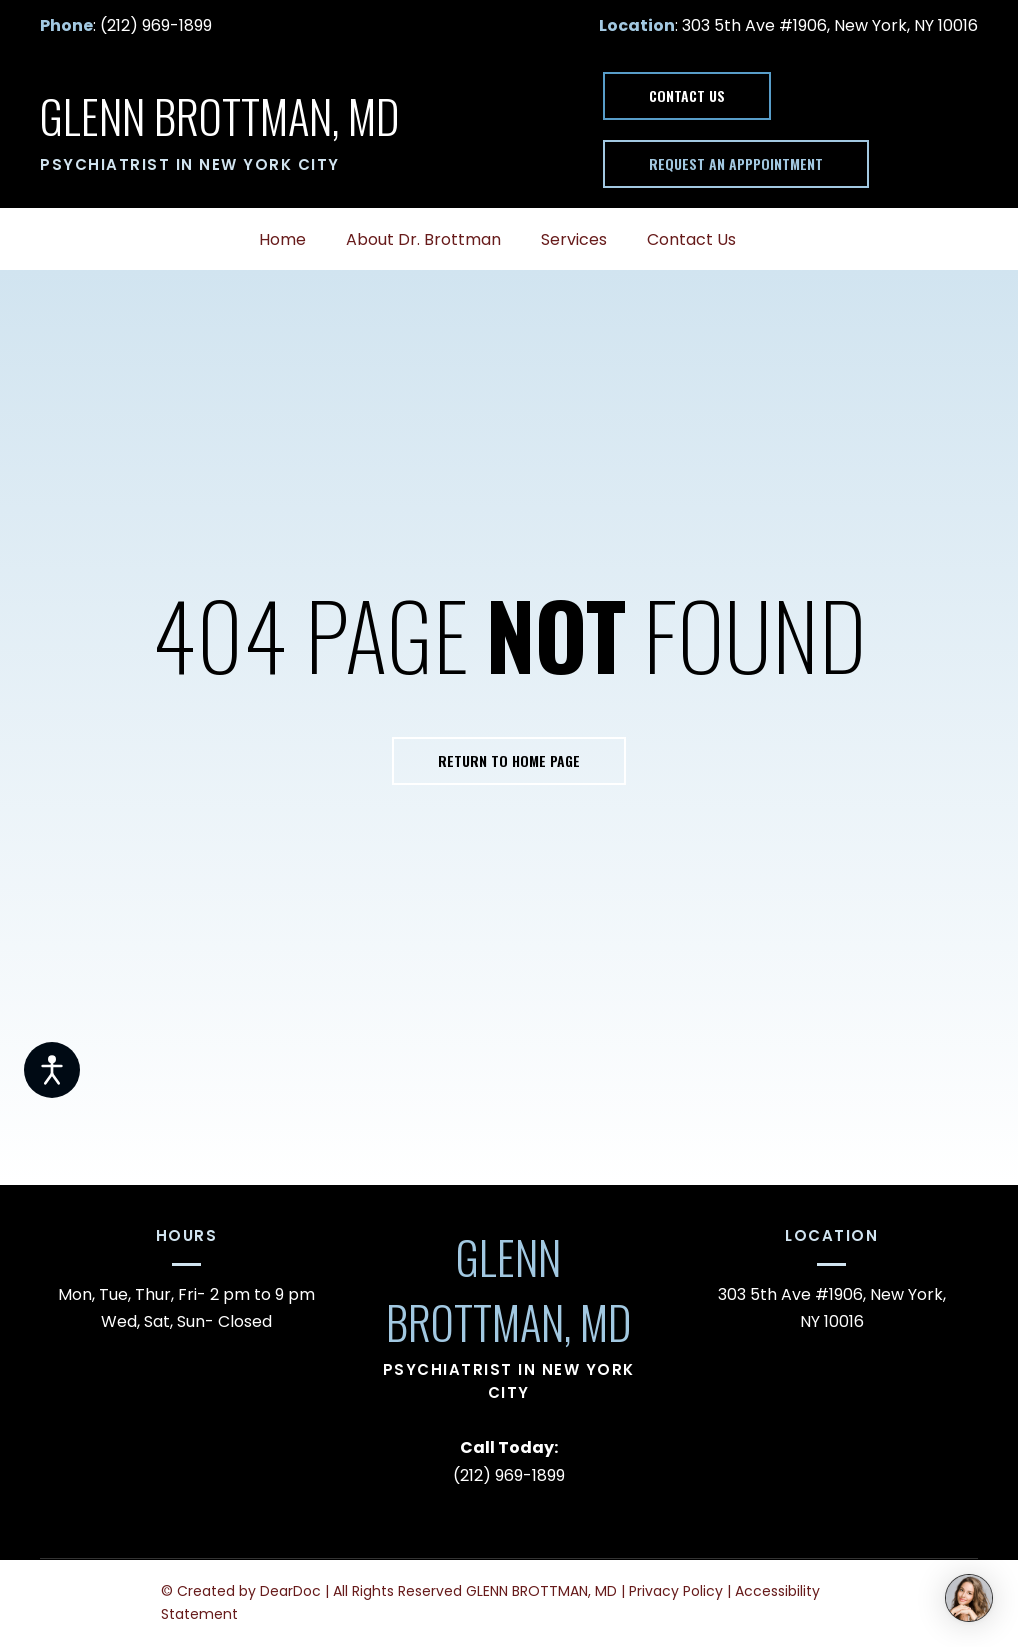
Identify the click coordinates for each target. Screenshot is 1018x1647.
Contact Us (691, 239)
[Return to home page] (219, 116)
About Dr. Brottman (423, 239)
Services (574, 239)
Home (282, 239)
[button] (687, 96)
